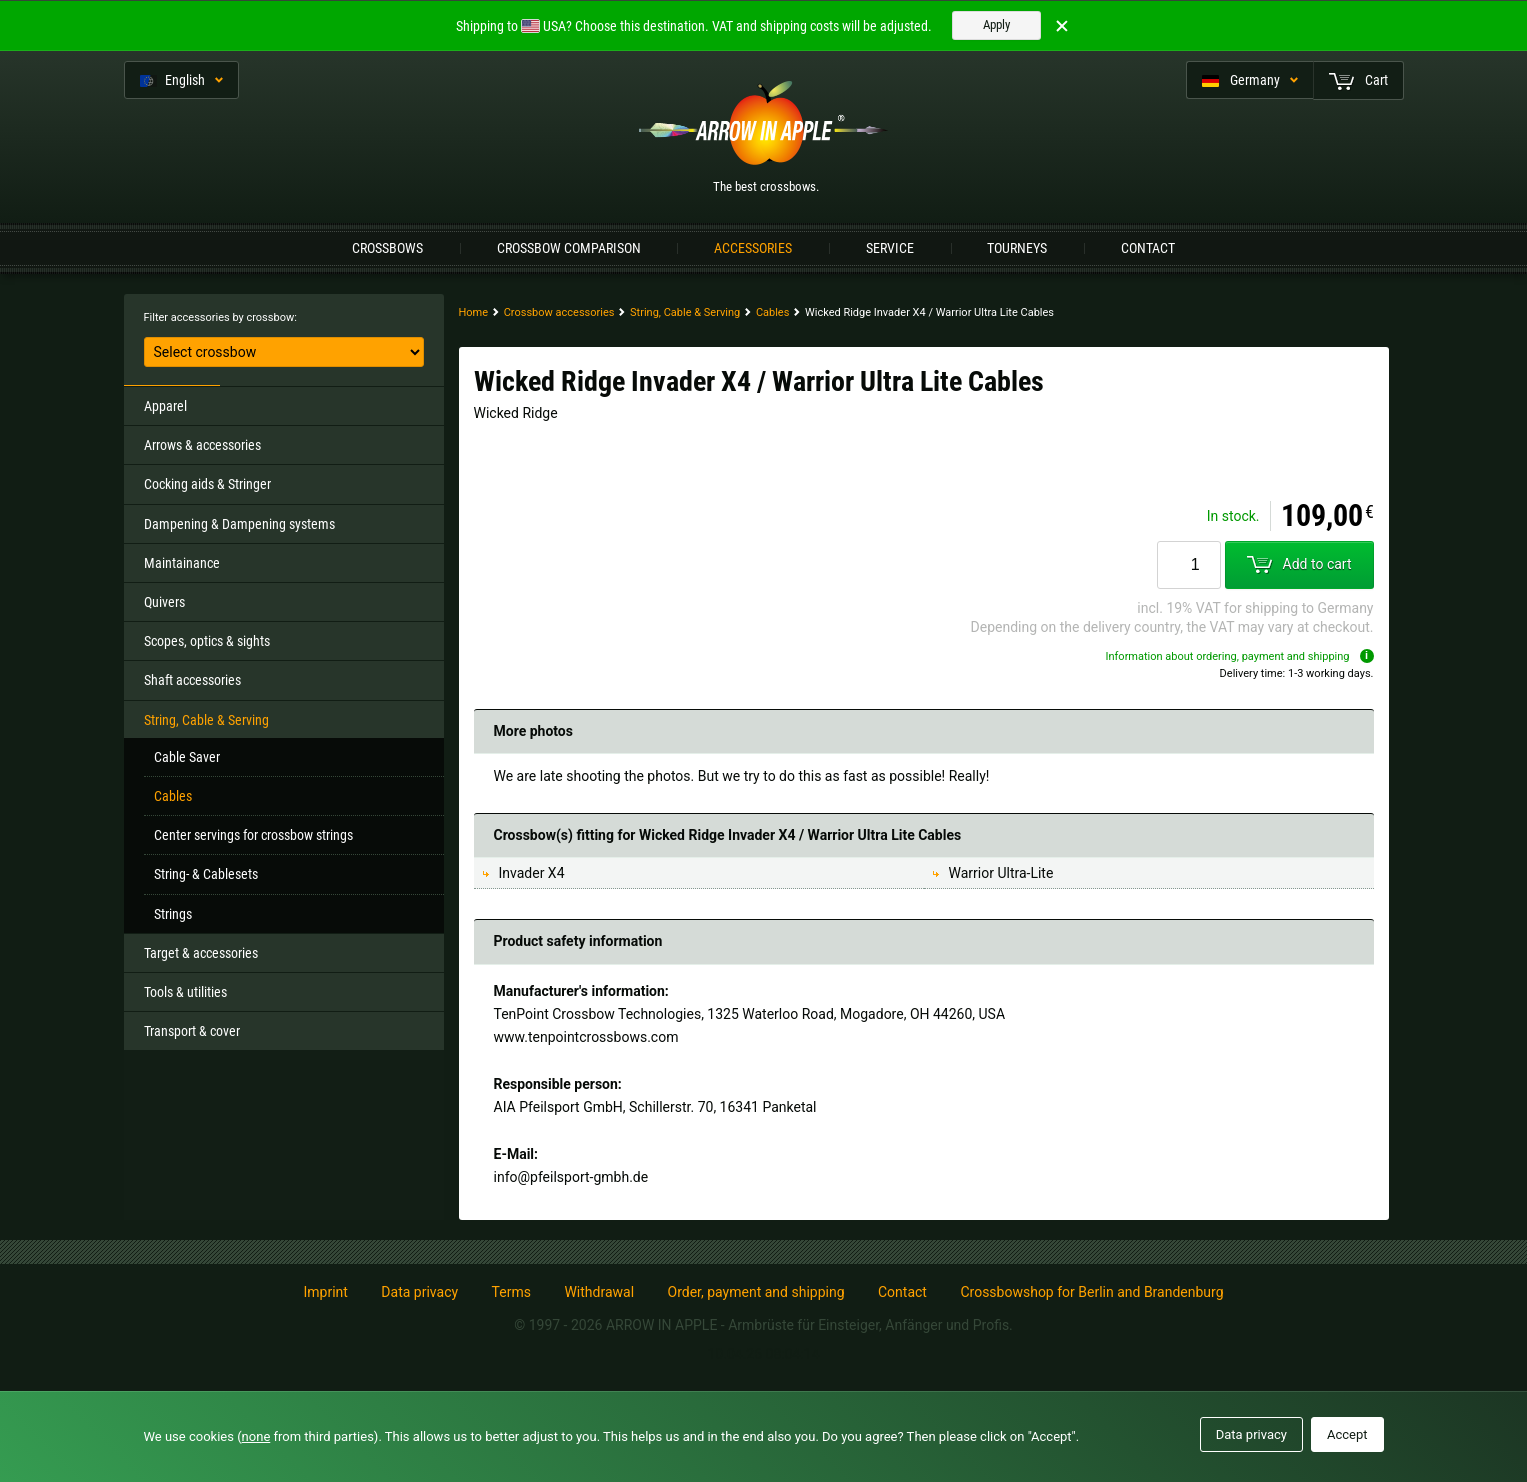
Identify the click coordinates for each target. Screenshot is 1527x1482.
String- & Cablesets (206, 874)
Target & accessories (201, 953)
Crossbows (387, 248)
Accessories (753, 248)
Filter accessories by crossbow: (220, 317)
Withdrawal (599, 1292)
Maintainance (182, 563)
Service (890, 248)
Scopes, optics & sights (207, 641)
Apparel (165, 406)
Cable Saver (187, 757)
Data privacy (419, 1292)
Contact (1148, 248)
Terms (511, 1292)
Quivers (164, 602)
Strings (173, 914)
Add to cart (1299, 564)
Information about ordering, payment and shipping (1239, 656)
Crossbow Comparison (569, 248)
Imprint (325, 1292)
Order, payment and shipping (756, 1292)
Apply (996, 24)
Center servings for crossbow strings (253, 835)
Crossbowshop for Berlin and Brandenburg (1091, 1292)
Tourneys (1017, 248)
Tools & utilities (185, 992)
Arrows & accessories (202, 445)
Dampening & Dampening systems (239, 524)
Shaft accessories (192, 680)
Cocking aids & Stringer (207, 484)
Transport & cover (192, 1031)
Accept (1347, 1434)
